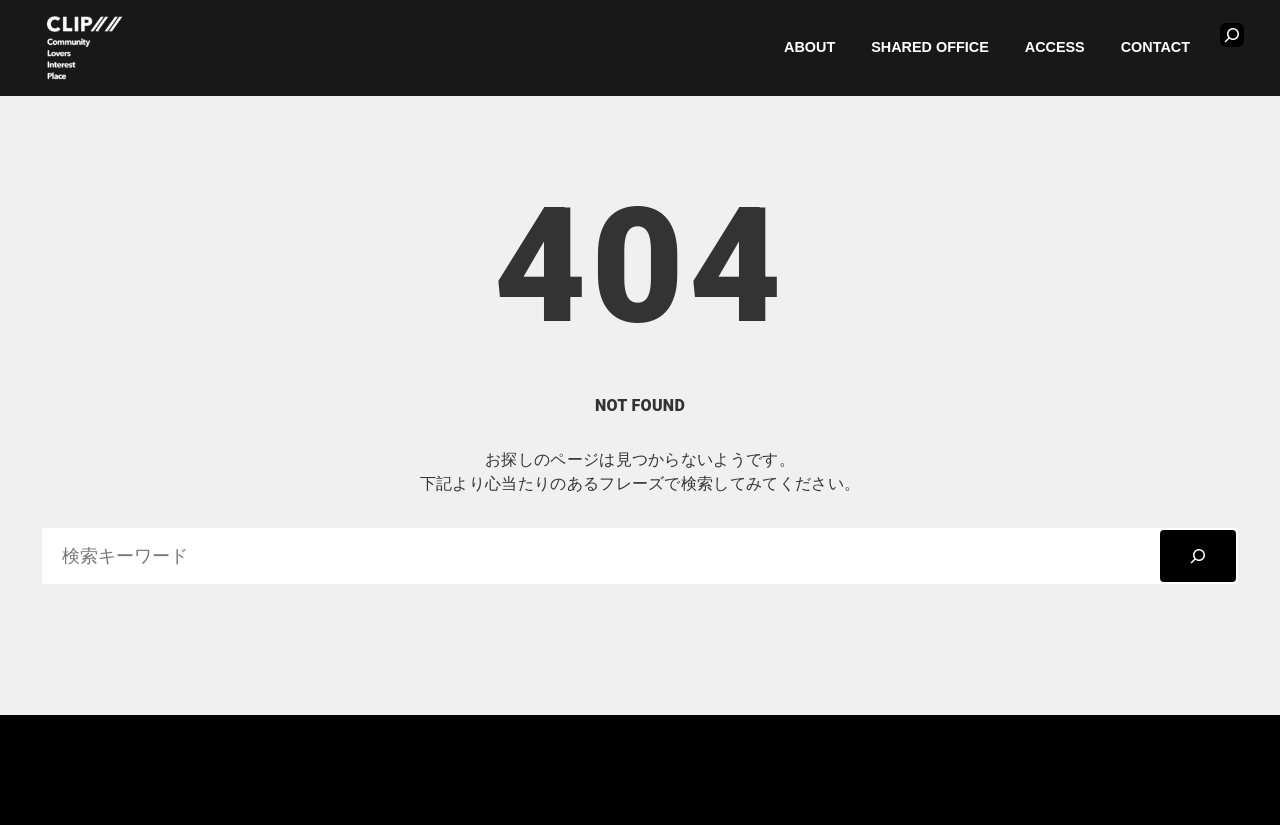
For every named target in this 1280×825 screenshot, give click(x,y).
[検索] (1198, 556)
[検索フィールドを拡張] (1232, 35)
